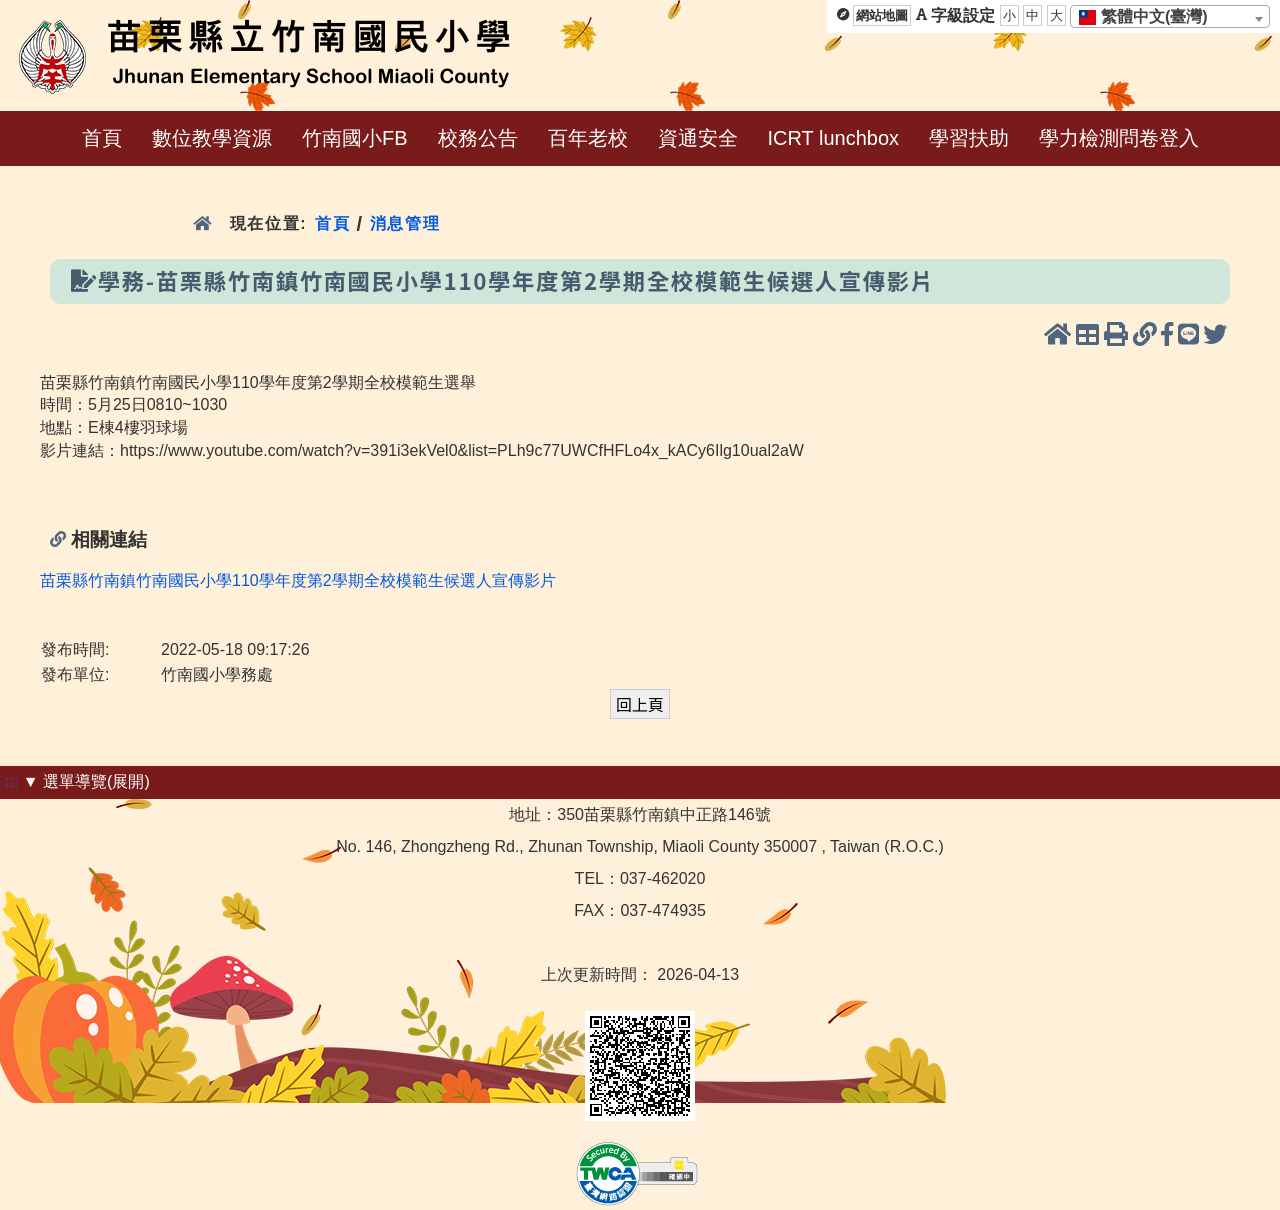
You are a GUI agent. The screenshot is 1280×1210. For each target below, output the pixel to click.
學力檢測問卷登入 (1119, 138)
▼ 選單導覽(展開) (86, 781)
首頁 (102, 138)
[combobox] (1170, 16)
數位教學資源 (212, 138)
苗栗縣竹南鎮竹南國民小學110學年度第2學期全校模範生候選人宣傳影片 (298, 580)
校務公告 (478, 138)
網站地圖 (882, 15)
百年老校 (588, 138)
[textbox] (1149, 17)
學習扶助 (969, 138)
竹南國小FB (355, 138)
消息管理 (405, 223)
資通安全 (698, 138)
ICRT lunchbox (834, 138)
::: (11, 781)
